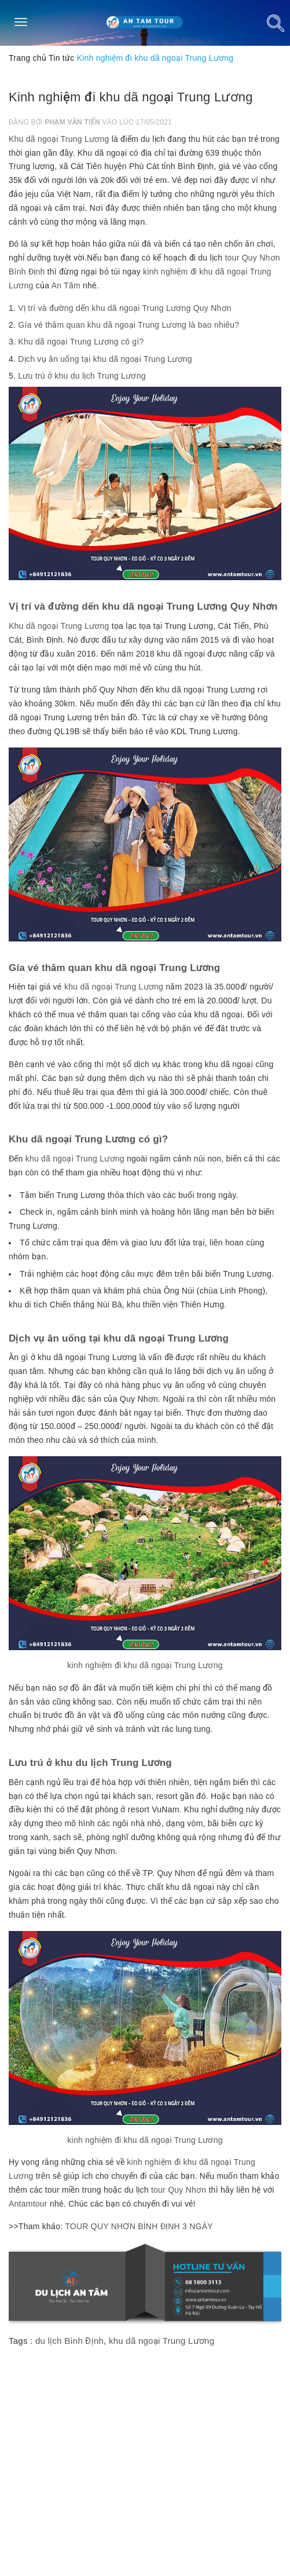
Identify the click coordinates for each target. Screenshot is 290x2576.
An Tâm (66, 285)
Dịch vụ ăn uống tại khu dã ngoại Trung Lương (105, 359)
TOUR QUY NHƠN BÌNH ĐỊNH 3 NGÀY (139, 2226)
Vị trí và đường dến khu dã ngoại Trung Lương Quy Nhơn (125, 308)
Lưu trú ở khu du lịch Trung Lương (81, 375)
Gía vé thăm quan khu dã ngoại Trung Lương (114, 967)
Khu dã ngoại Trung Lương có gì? (81, 341)
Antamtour (28, 2203)
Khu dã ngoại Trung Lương (59, 139)
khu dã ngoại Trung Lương (113, 986)
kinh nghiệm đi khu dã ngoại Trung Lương (144, 1665)
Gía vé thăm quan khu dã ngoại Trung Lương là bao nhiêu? (128, 324)
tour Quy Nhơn (178, 2189)
